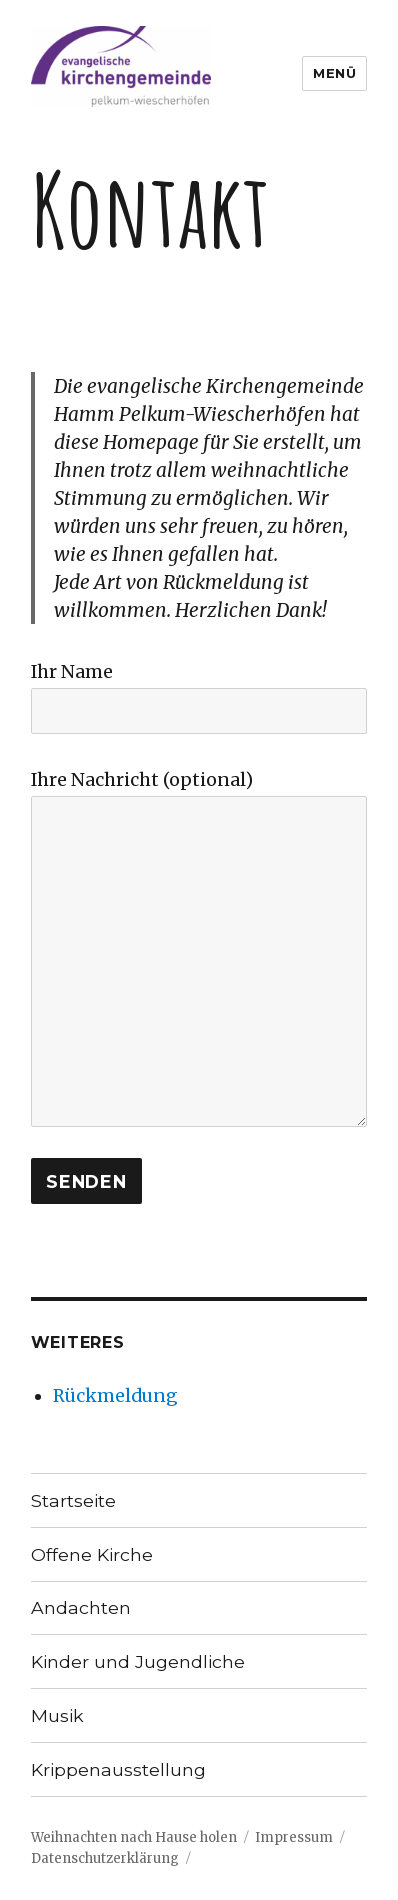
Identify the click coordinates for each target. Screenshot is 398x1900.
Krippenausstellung (118, 1769)
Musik (57, 1715)
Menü (334, 73)
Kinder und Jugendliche (138, 1661)
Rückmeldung (115, 1396)
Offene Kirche (92, 1554)
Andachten (81, 1607)
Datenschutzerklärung (105, 1858)
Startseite (73, 1500)
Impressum (294, 1837)
